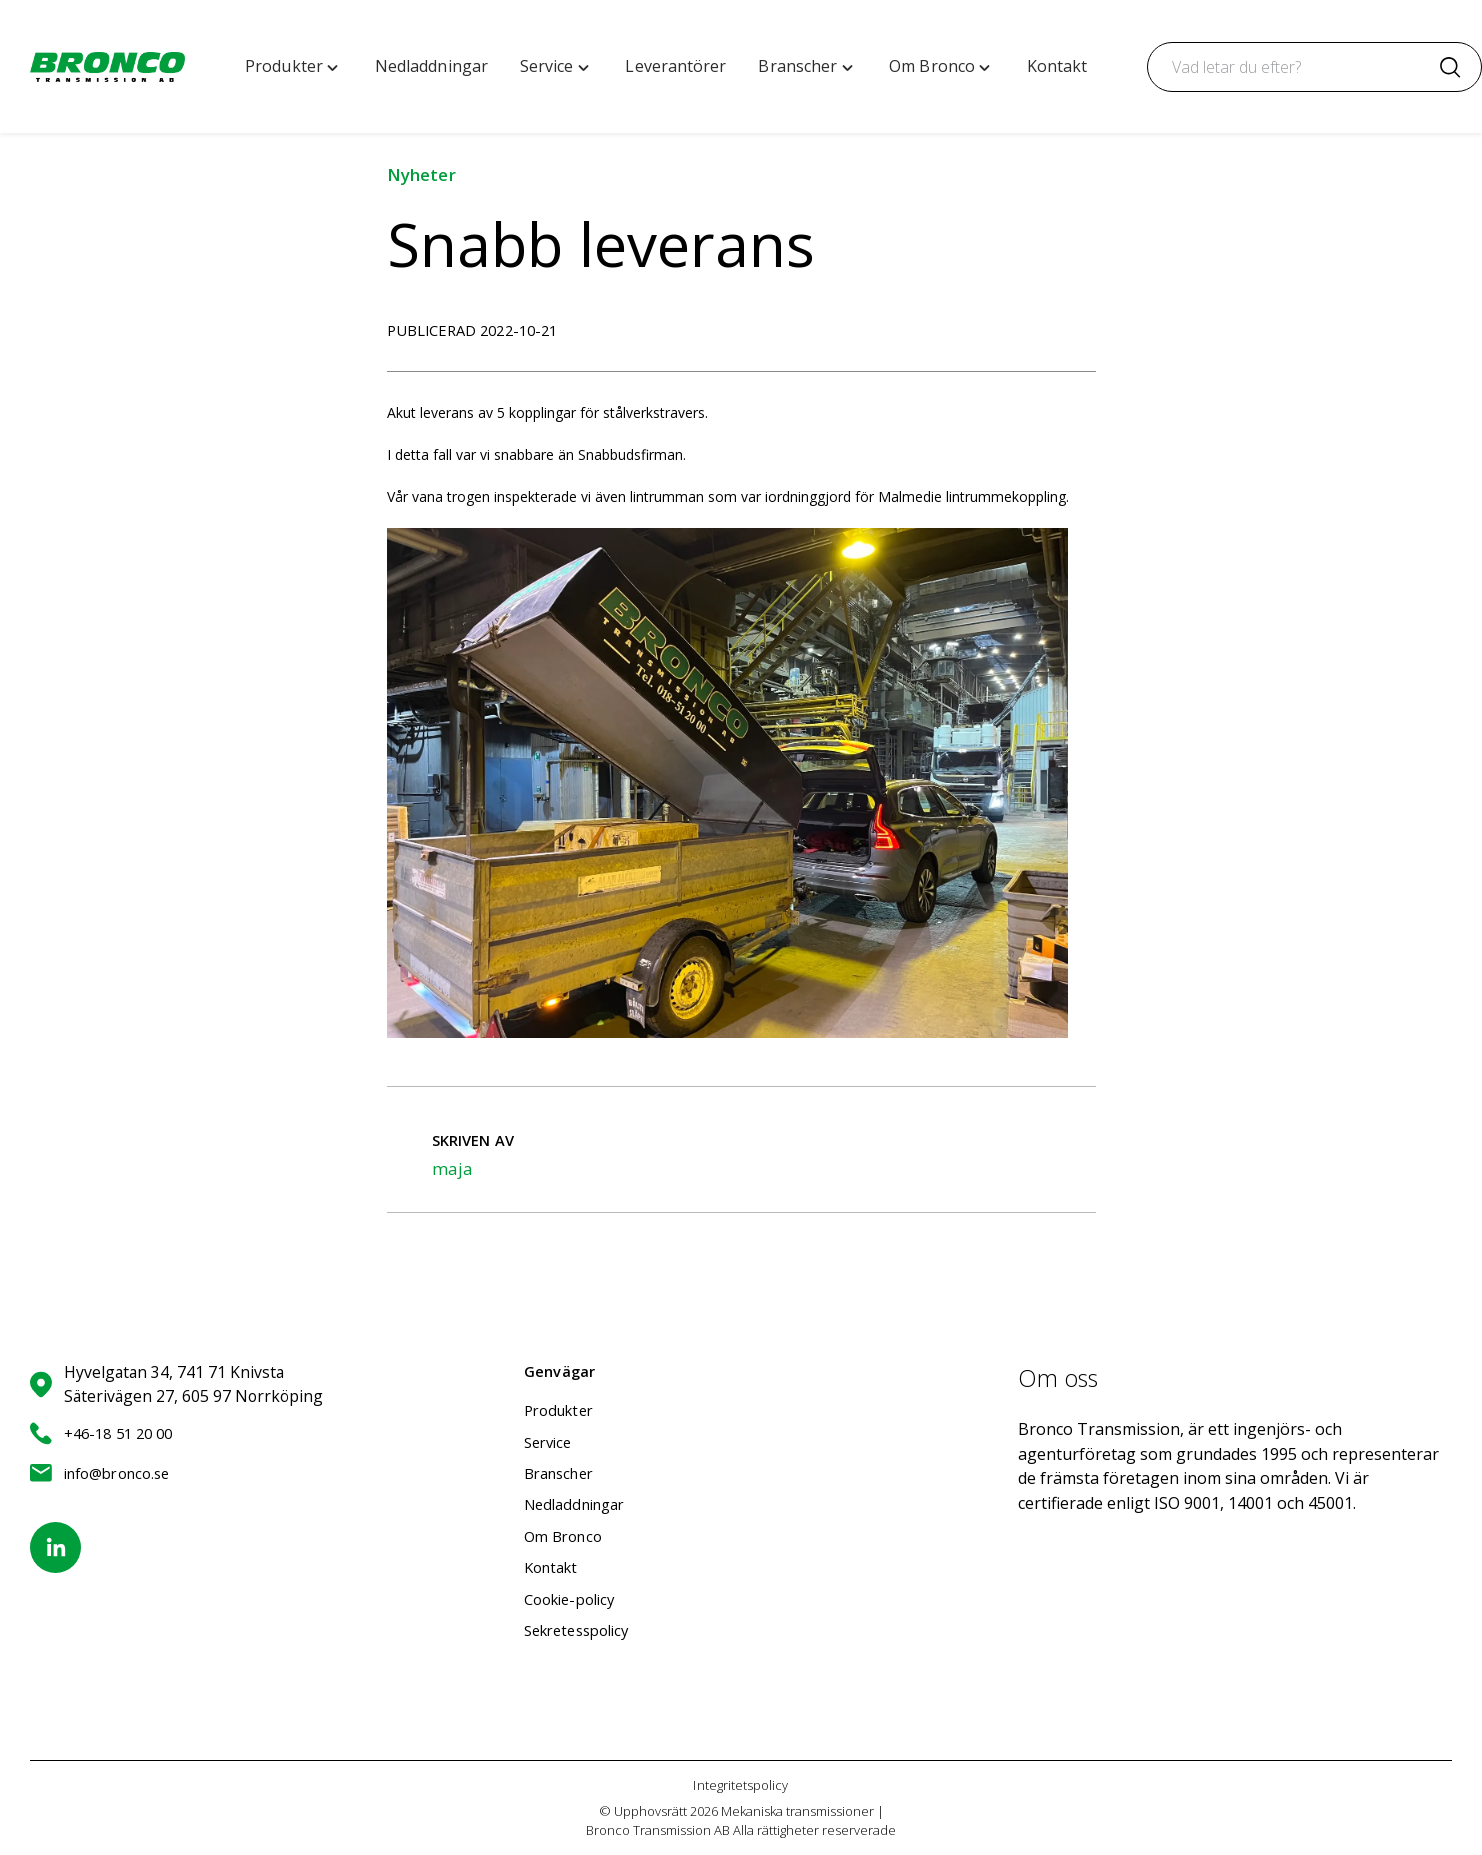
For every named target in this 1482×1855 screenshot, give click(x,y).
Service (551, 1442)
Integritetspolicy (740, 1785)
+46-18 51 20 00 (106, 1433)
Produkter (562, 1410)
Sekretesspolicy (582, 1630)
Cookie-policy (573, 1599)
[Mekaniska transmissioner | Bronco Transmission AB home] (107, 67)
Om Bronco (565, 1536)
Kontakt (553, 1567)
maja (452, 1168)
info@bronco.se (105, 1473)
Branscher (562, 1473)
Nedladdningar (579, 1504)
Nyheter (421, 174)
